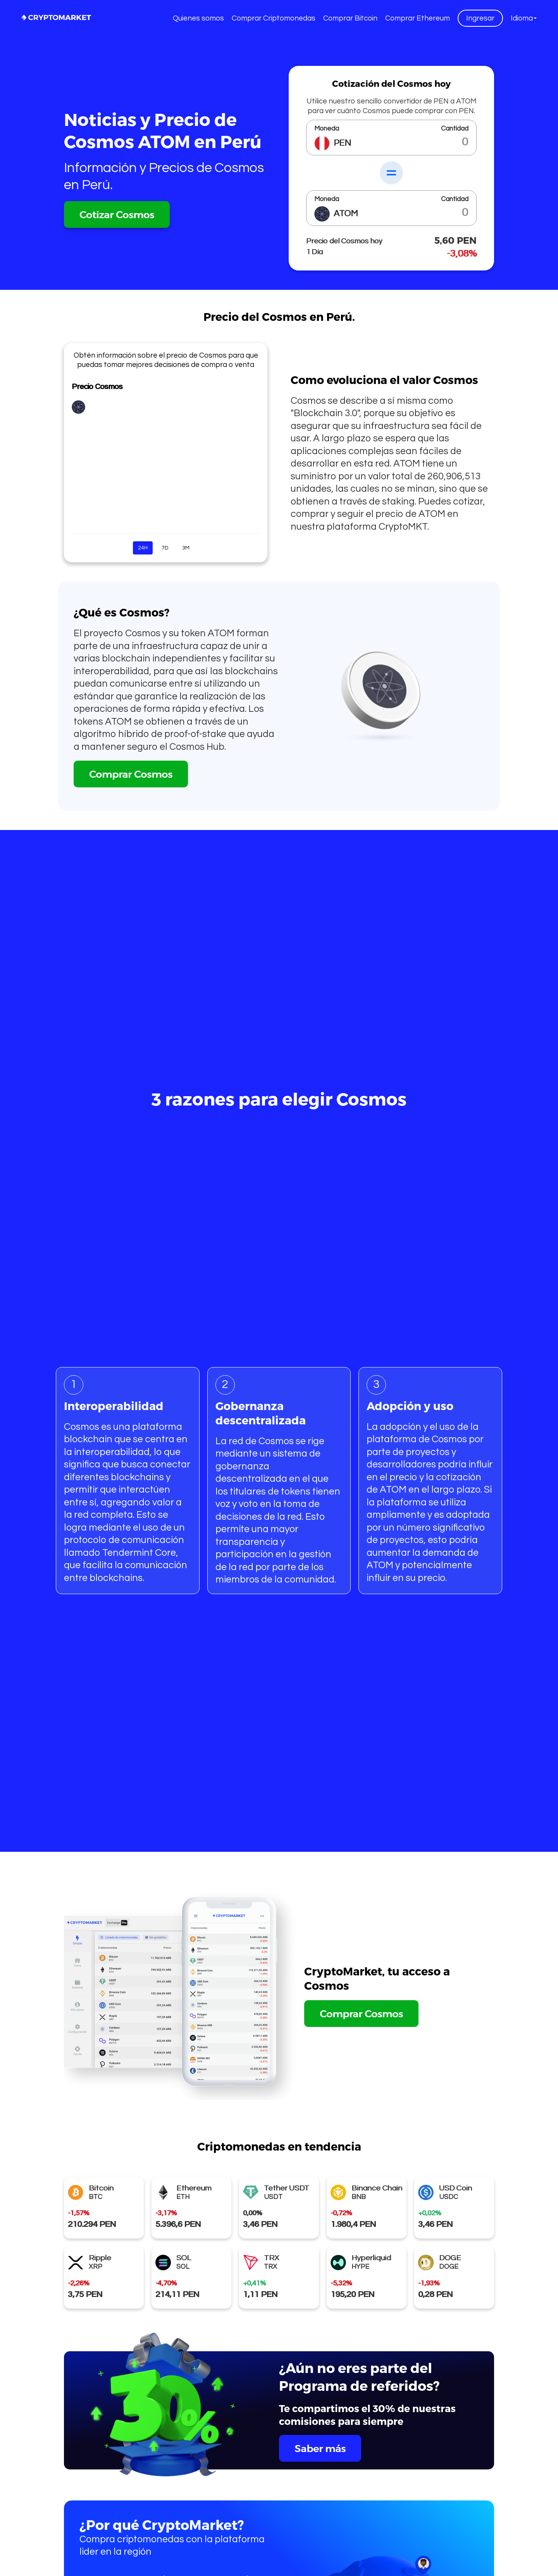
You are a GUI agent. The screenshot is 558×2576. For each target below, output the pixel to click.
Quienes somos (198, 18)
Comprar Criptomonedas (273, 18)
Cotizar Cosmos (116, 214)
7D (165, 548)
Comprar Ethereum (417, 18)
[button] (524, 18)
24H (143, 548)
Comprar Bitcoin (350, 18)
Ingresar (480, 18)
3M (185, 548)
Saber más (320, 2448)
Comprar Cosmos (130, 774)
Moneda (326, 128)
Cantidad (454, 128)
